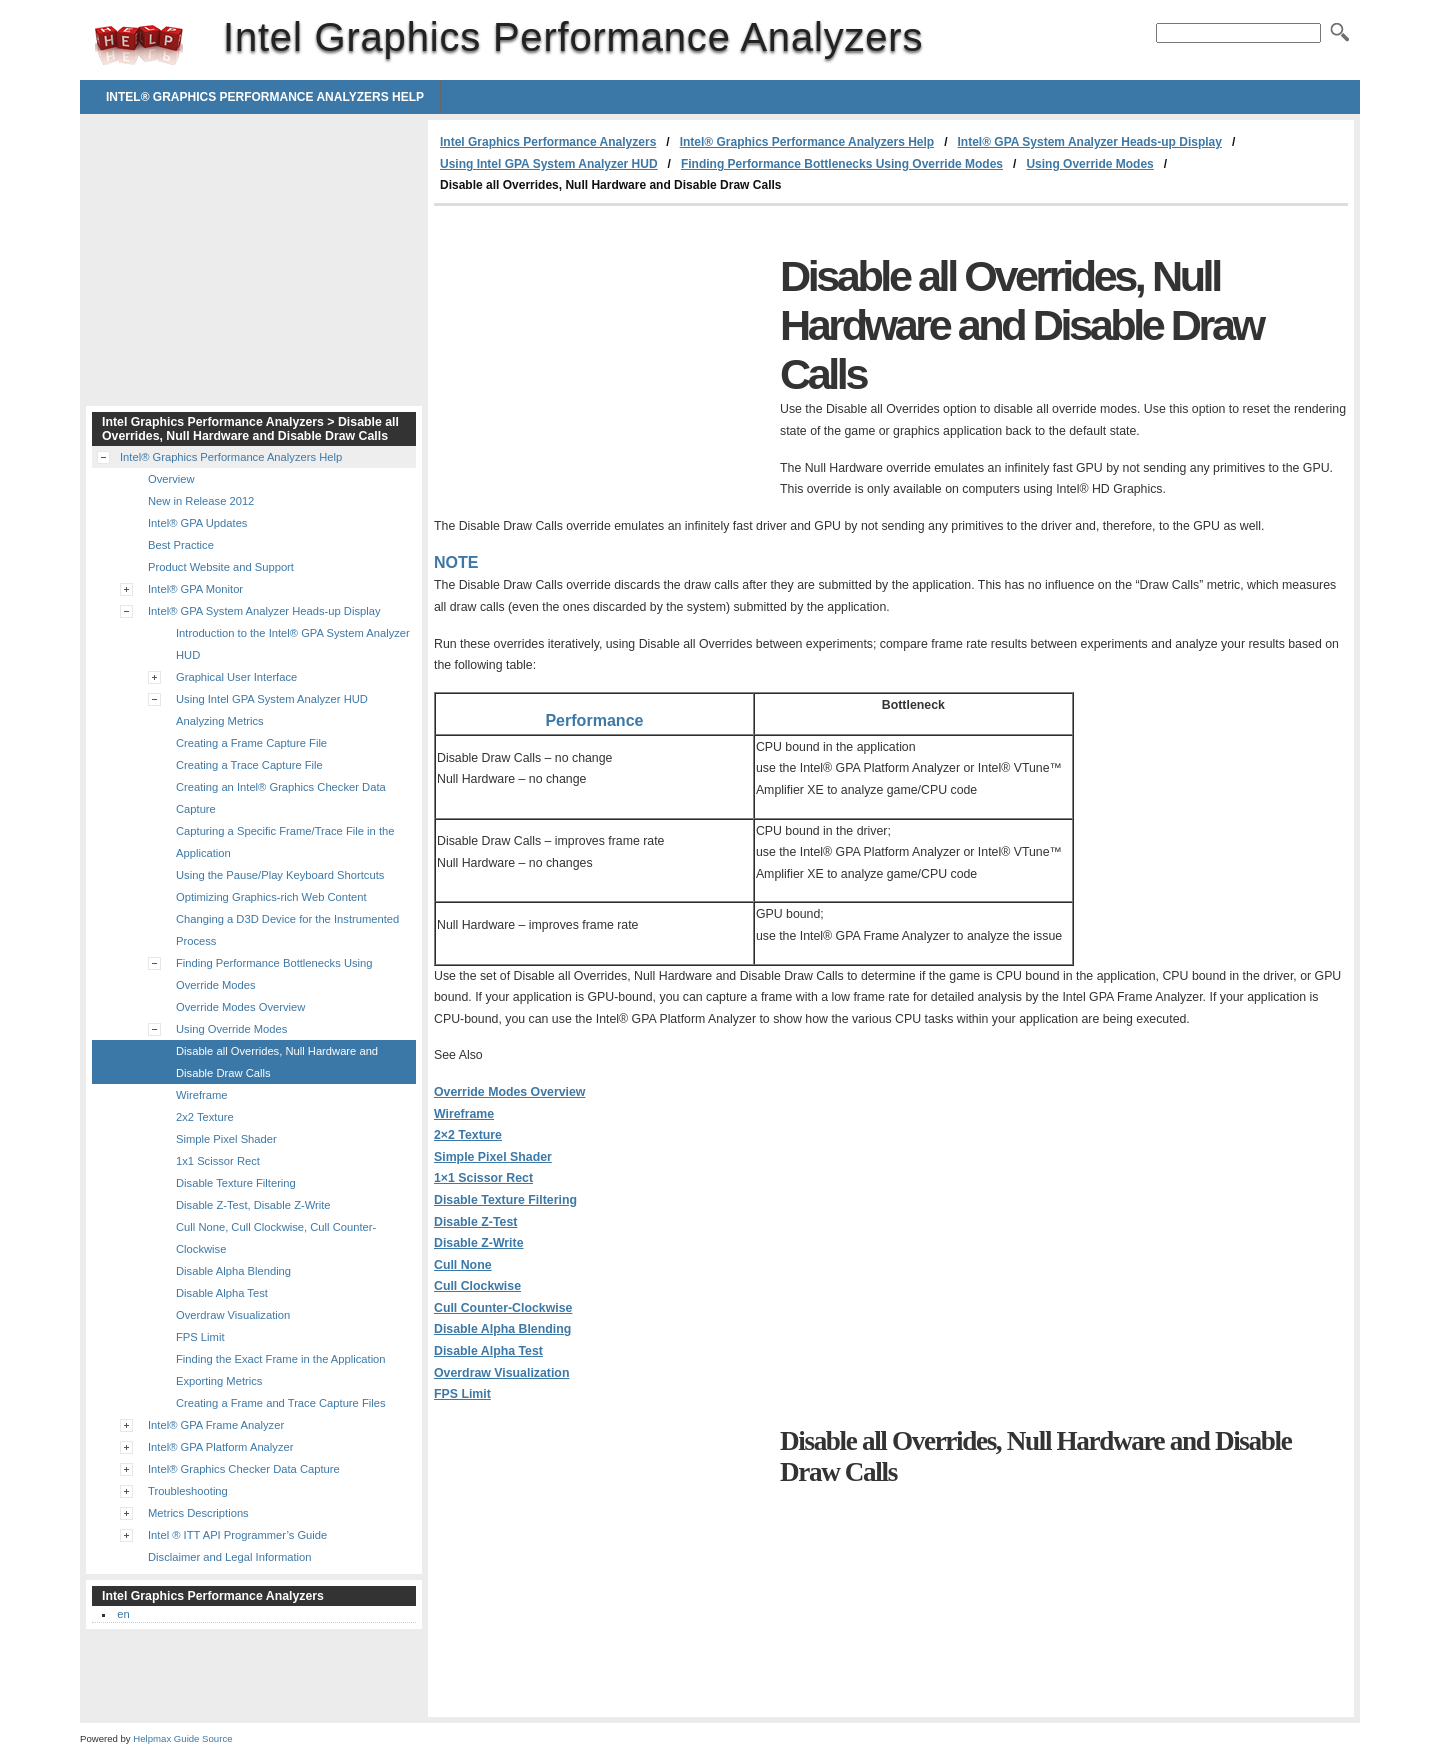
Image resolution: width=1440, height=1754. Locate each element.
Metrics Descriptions (198, 1513)
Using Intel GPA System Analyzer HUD (549, 164)
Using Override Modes (1089, 164)
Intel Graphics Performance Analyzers (139, 45)
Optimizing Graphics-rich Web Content (271, 897)
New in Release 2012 (201, 501)
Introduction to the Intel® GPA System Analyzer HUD (293, 644)
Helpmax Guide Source (182, 1738)
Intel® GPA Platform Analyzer (220, 1447)
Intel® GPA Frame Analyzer (216, 1425)
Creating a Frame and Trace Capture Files (281, 1403)
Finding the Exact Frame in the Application (281, 1359)
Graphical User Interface (236, 677)
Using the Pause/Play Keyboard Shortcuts (280, 875)
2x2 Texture (205, 1117)
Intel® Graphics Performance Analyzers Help (265, 97)
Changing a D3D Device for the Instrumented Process (287, 930)
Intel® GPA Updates (197, 523)
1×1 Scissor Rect (483, 1178)
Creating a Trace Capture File (249, 765)
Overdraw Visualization (501, 1373)
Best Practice (181, 545)
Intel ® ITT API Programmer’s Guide (237, 1535)
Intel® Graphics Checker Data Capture (244, 1469)
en (123, 1614)
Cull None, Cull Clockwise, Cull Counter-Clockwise (276, 1238)
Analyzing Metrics (220, 721)
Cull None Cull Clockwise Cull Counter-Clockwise (503, 1286)
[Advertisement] (602, 356)
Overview (171, 479)
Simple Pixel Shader (493, 1157)
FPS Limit (462, 1394)
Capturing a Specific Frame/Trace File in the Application (285, 842)
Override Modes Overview (509, 1092)
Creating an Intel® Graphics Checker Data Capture (281, 798)
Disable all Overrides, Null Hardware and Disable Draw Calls (277, 1062)
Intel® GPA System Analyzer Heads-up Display (1089, 142)
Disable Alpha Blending (502, 1329)
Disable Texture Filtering (505, 1200)
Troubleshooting (188, 1491)
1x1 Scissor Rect (218, 1161)
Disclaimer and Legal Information (230, 1557)
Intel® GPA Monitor (195, 589)
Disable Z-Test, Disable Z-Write (253, 1205)
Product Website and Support (221, 567)
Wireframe (464, 1114)
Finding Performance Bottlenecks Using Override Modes (842, 164)
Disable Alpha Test (488, 1351)
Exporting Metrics (219, 1381)
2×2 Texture (468, 1135)
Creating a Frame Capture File (251, 743)
